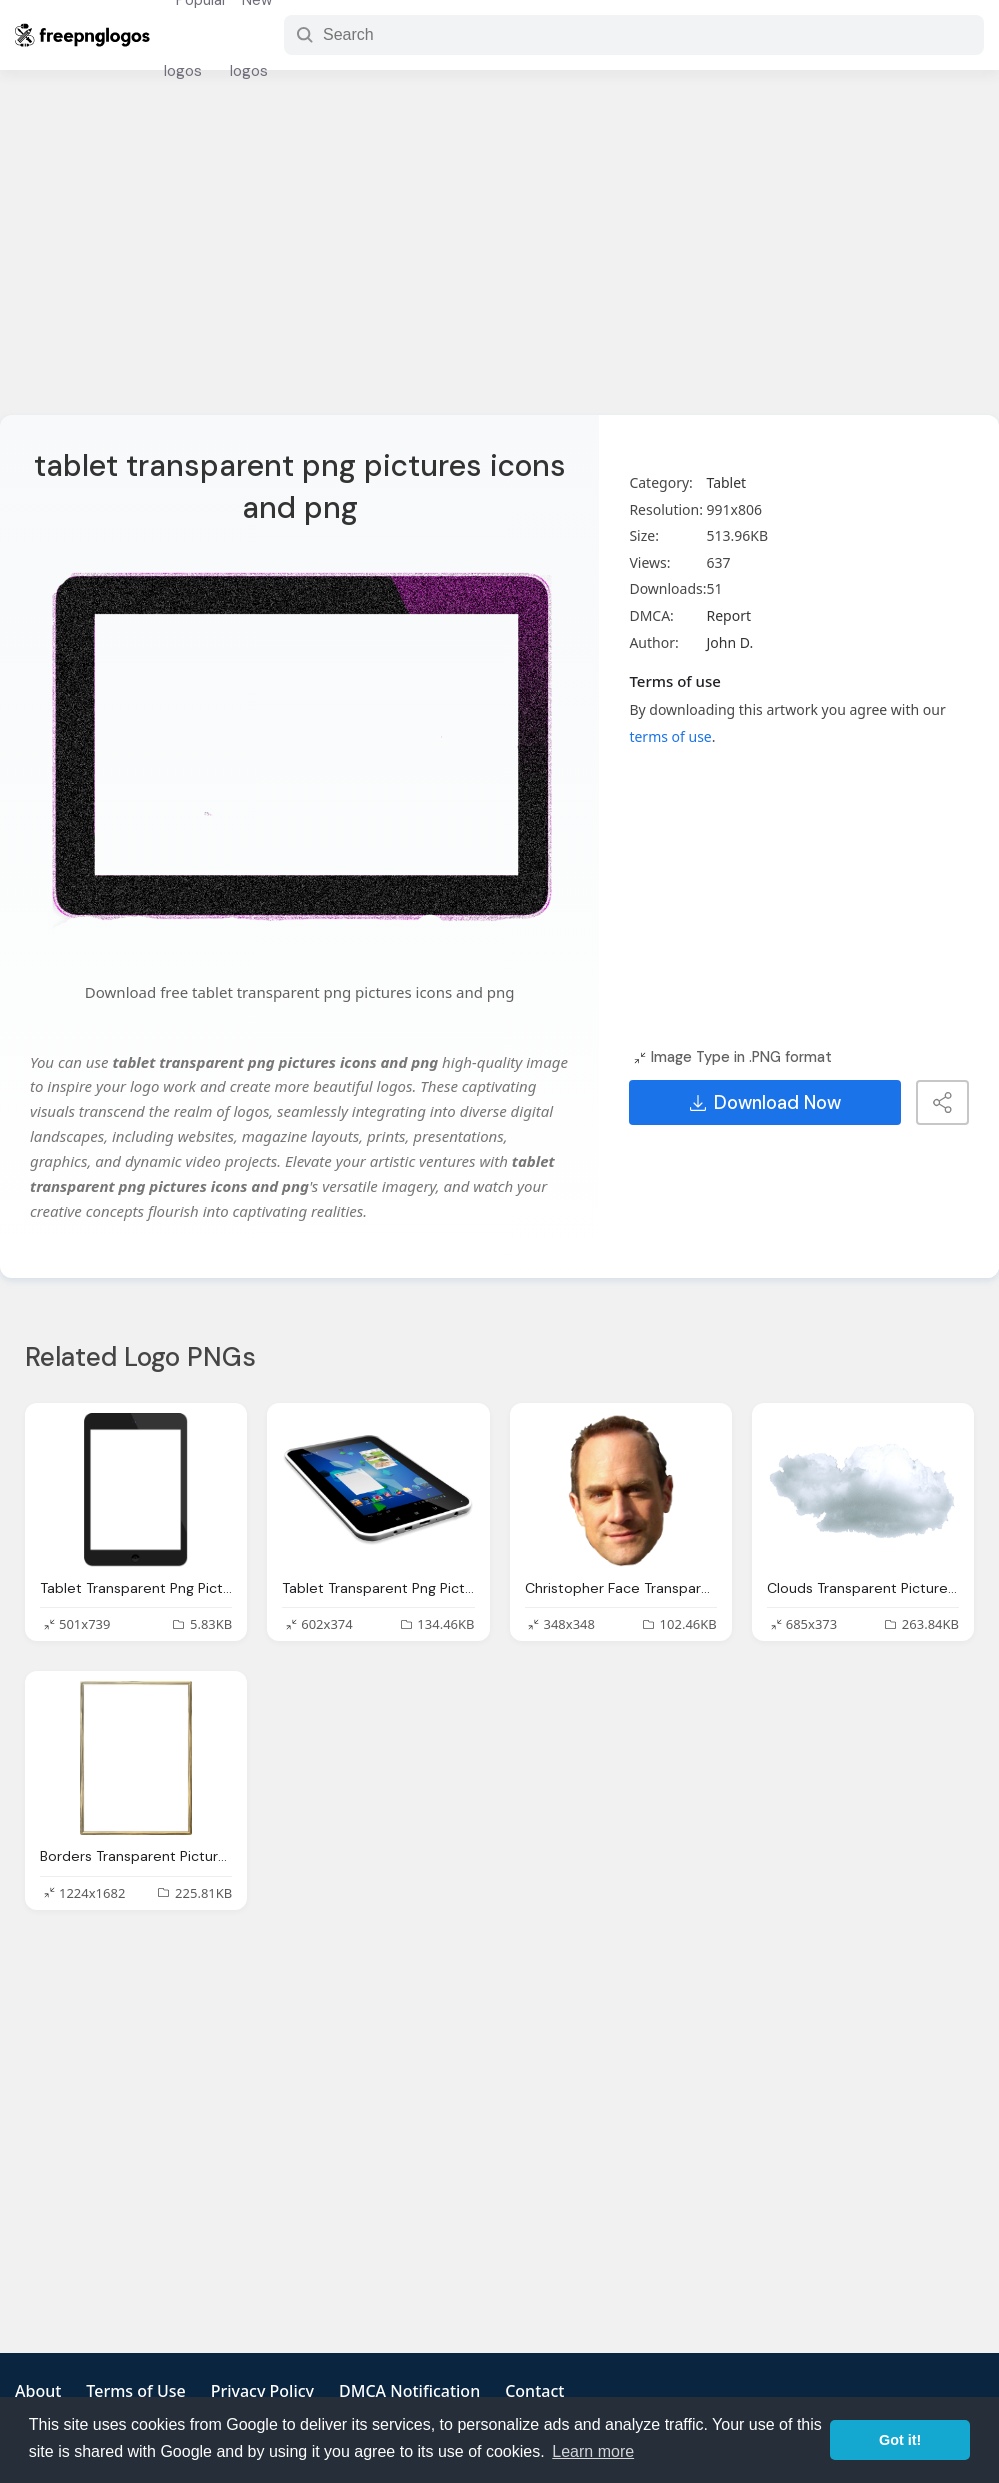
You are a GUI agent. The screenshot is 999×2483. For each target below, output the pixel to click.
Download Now (765, 1103)
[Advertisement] (499, 255)
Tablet (726, 482)
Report (728, 615)
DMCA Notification (409, 2391)
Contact (534, 2391)
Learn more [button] (593, 2451)
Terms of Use (135, 2391)
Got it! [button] (900, 2440)
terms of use (670, 736)
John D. (729, 642)
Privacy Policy (262, 2391)
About (38, 2391)
